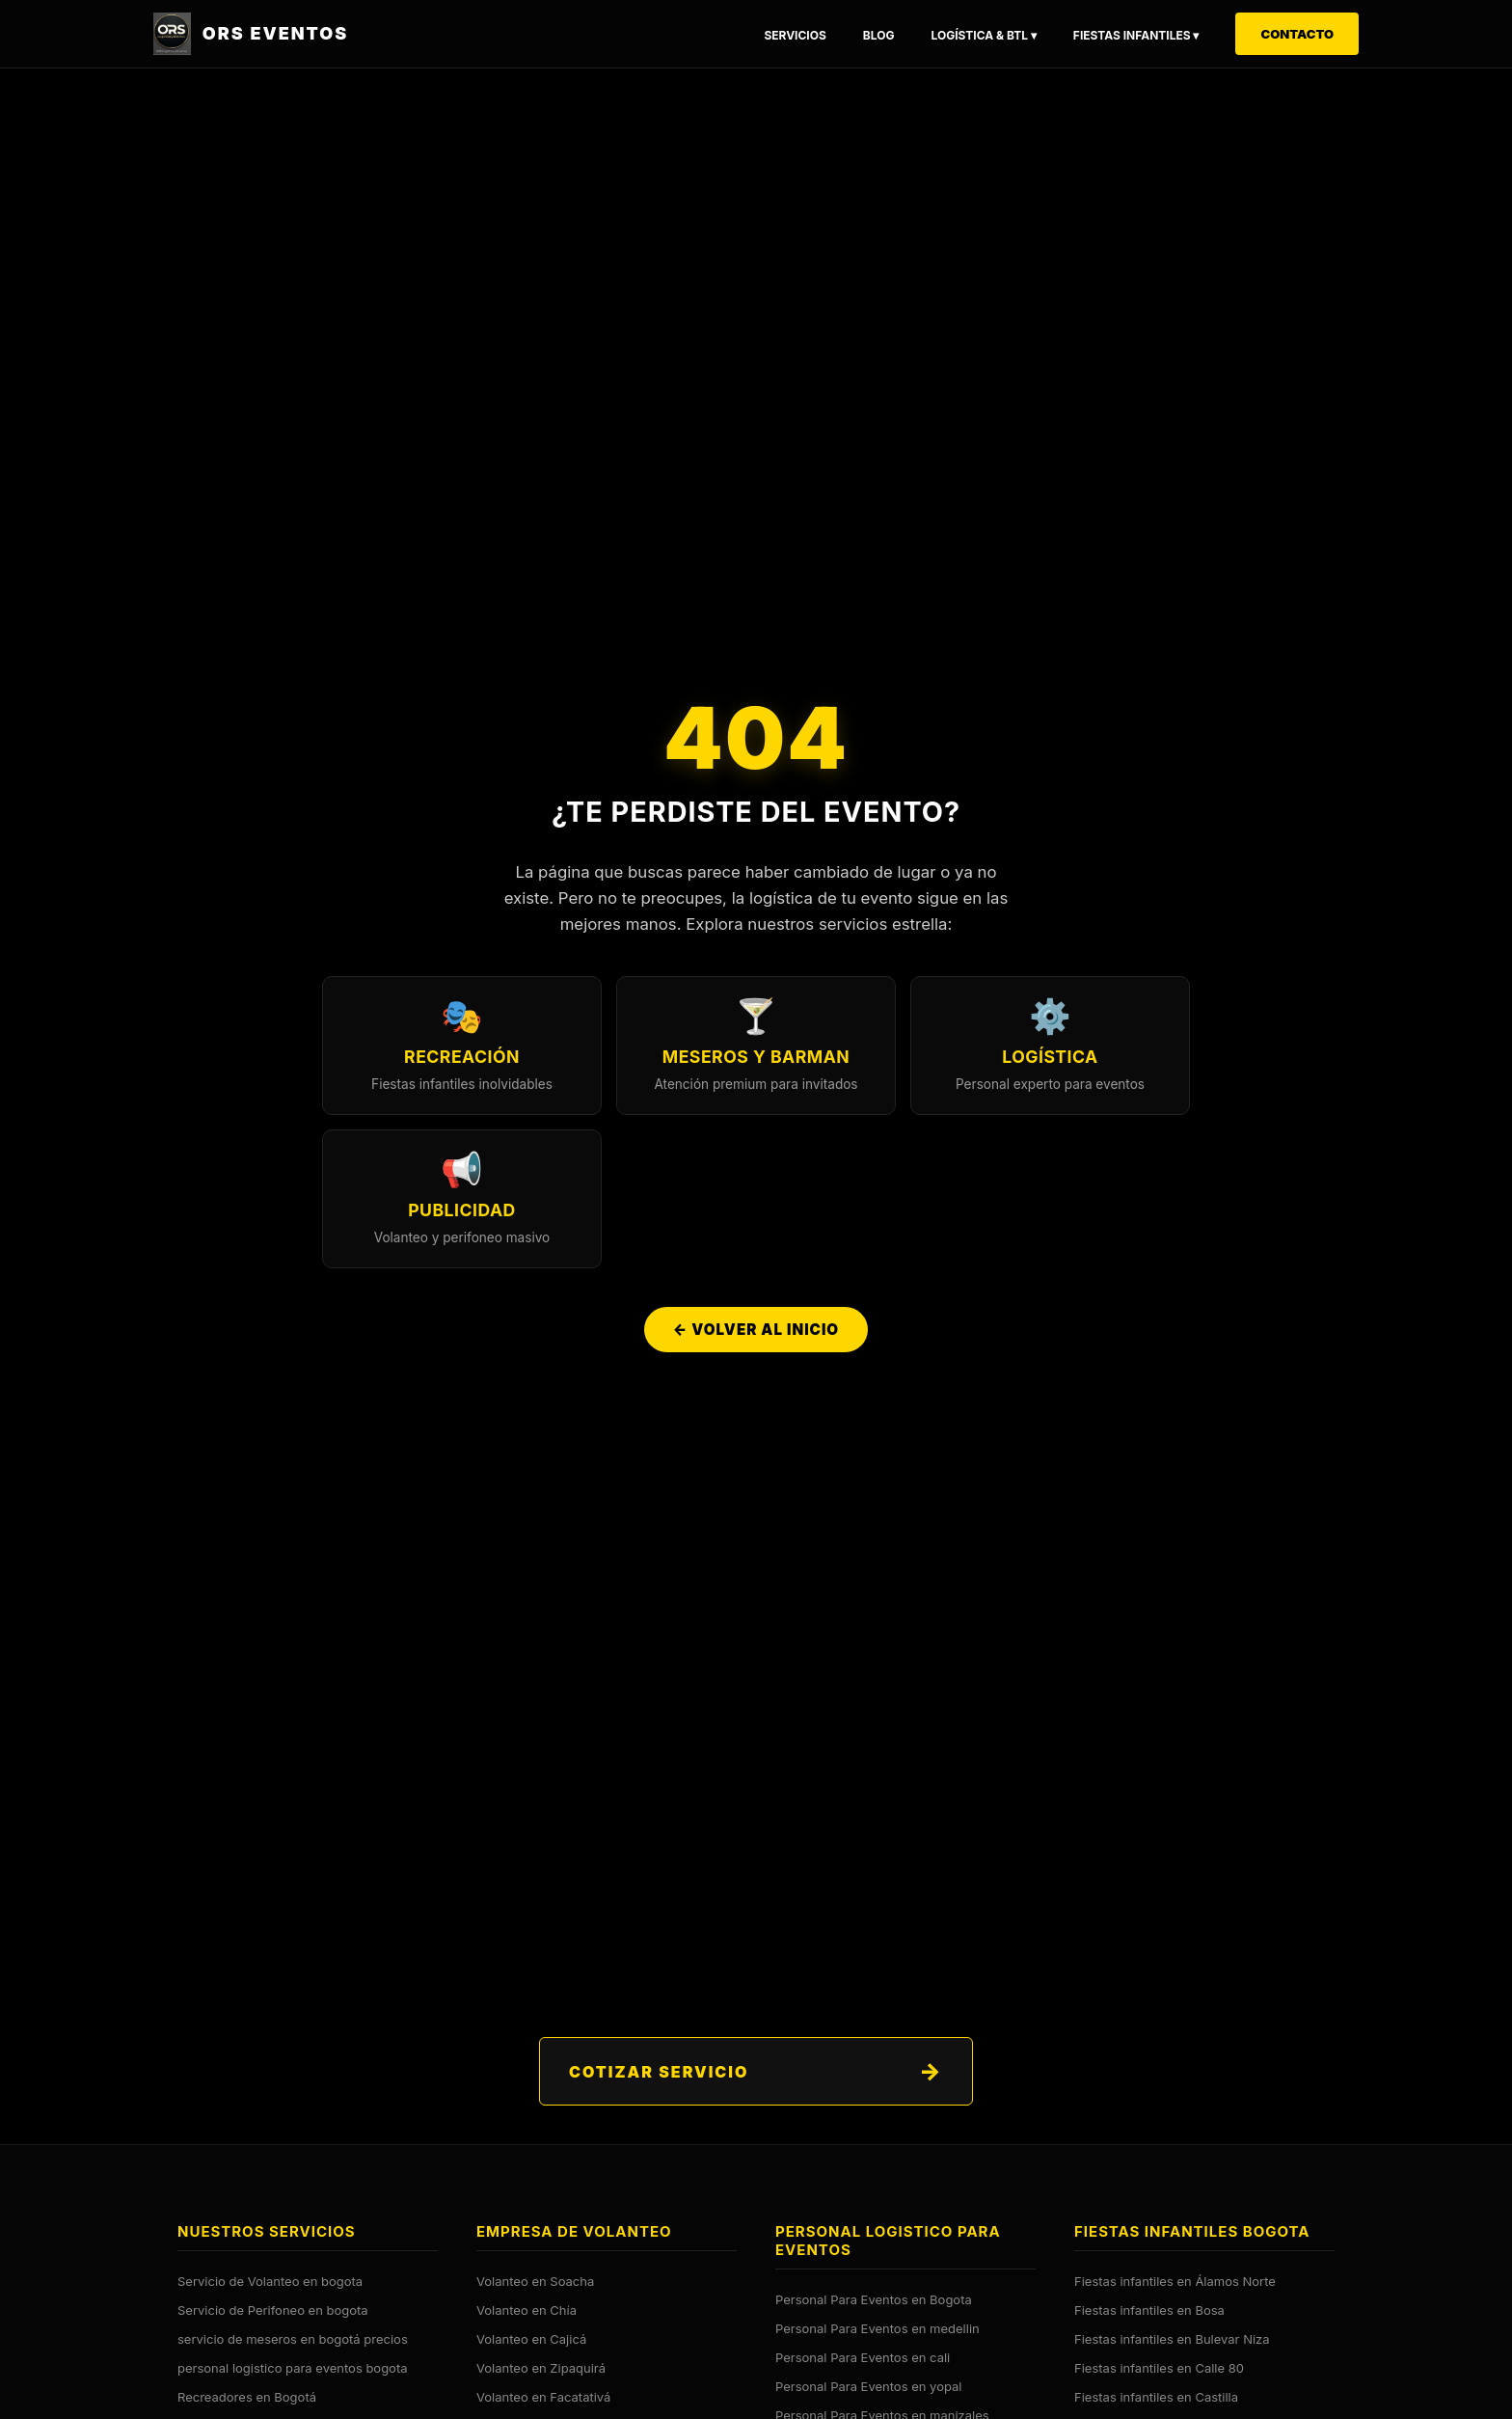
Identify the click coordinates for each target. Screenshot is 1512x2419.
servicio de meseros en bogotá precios (292, 2339)
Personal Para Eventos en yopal (868, 2386)
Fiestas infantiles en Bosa (1149, 2310)
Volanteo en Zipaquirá (541, 2368)
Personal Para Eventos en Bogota (873, 2299)
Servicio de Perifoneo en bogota (272, 2310)
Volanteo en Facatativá (543, 2397)
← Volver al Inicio (756, 1330)
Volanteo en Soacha (535, 2281)
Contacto (1297, 33)
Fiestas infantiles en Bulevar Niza (1172, 2339)
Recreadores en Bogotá (246, 2397)
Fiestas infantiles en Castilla (1156, 2397)
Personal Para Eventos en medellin (877, 2328)
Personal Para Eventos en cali (862, 2357)
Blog (879, 35)
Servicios (794, 35)
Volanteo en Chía (526, 2310)
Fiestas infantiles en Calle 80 (1159, 2368)
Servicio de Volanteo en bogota (270, 2281)
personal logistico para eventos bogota (292, 2368)
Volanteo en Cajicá (531, 2339)
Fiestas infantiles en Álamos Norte (1175, 2281)
